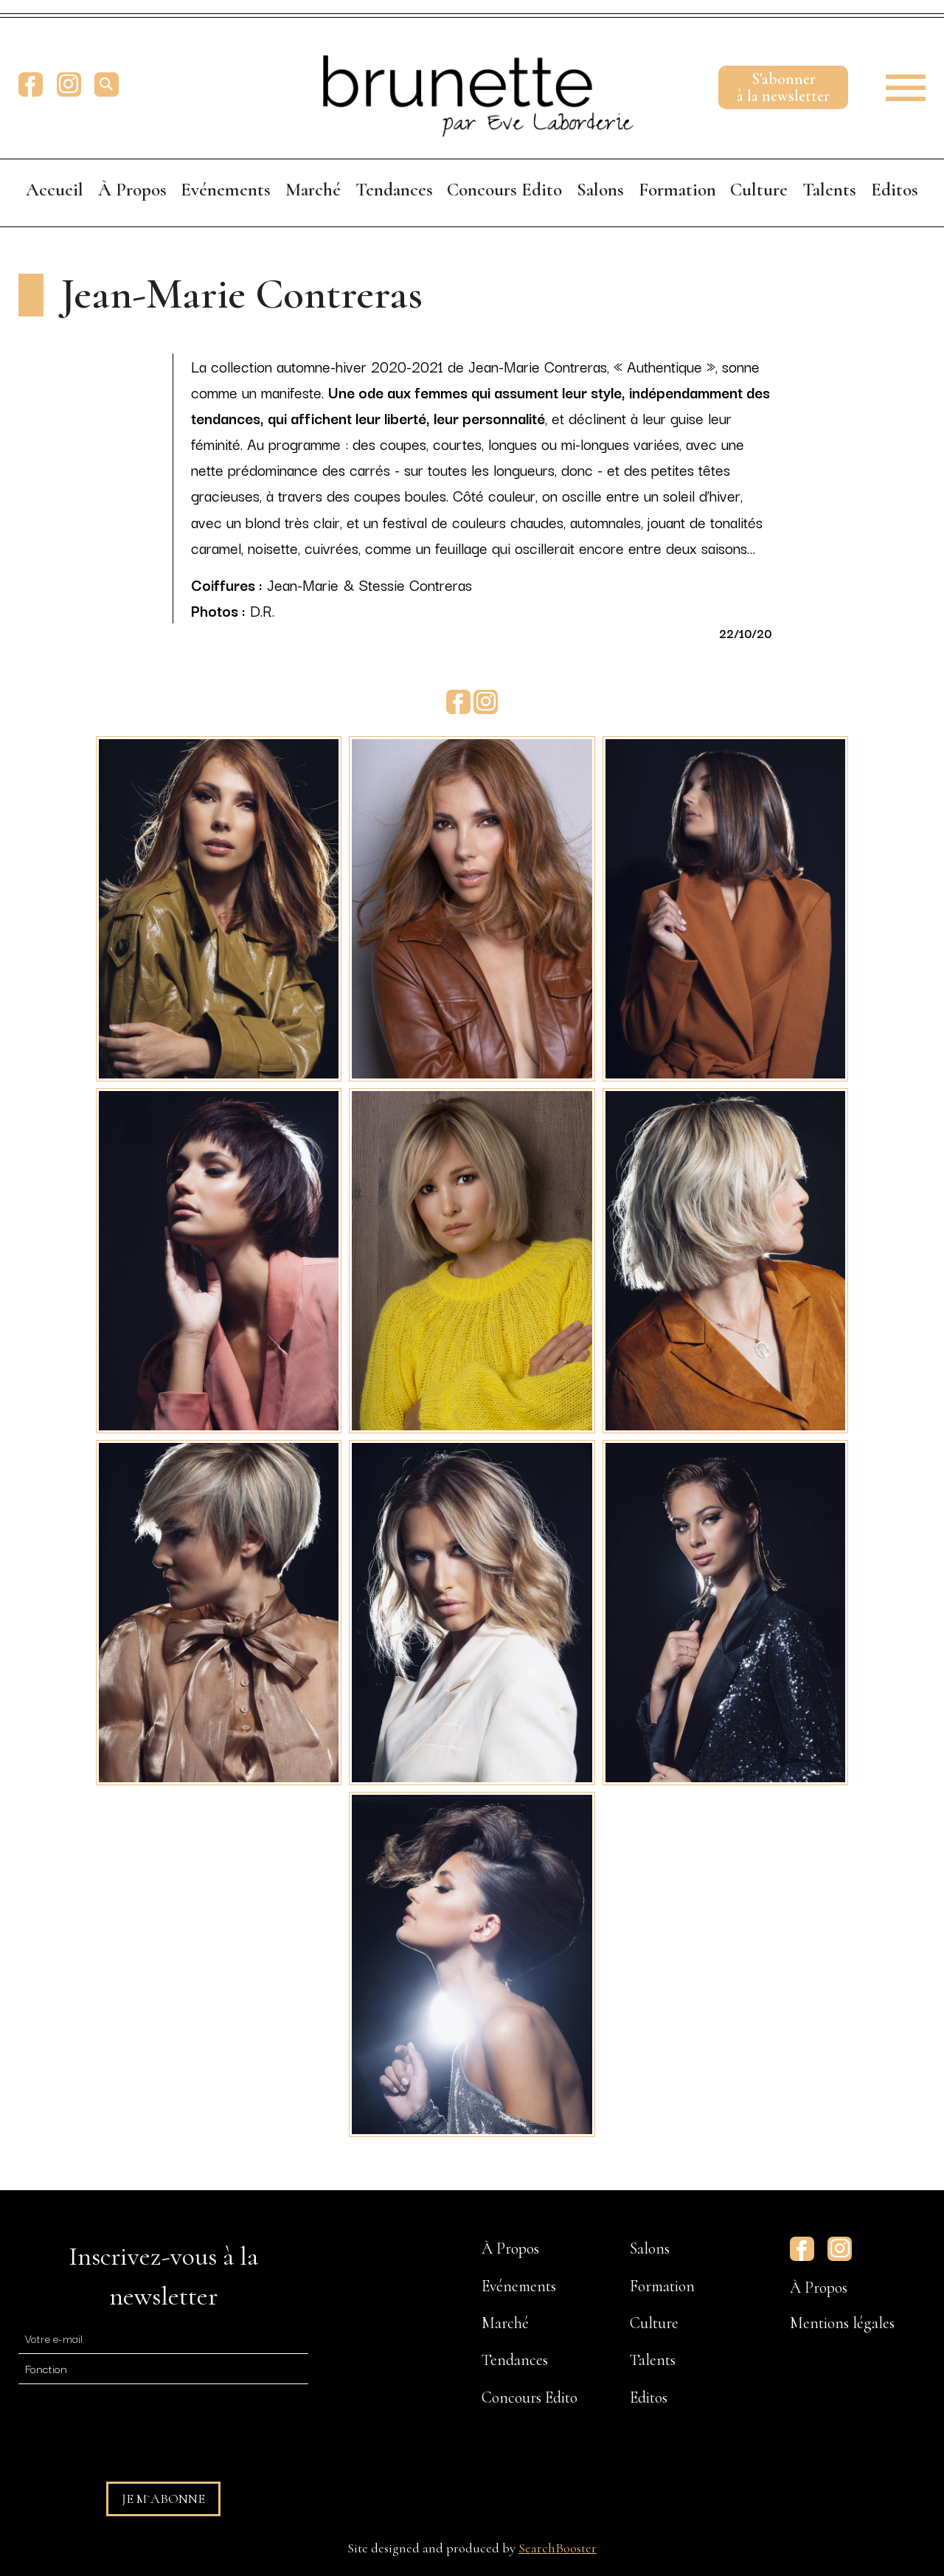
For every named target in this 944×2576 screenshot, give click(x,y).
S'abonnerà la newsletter (783, 87)
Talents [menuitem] (829, 190)
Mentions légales (842, 2323)
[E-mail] (163, 2338)
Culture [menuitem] (759, 190)
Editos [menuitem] (894, 190)
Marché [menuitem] (313, 190)
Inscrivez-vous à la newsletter (163, 2276)
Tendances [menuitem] (394, 190)
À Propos (818, 2287)
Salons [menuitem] (600, 190)
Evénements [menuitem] (226, 190)
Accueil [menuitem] (54, 190)
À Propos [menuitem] (132, 190)
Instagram (69, 84)
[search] (106, 84)
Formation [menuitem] (677, 190)
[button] (896, 84)
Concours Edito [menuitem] (504, 190)
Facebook (30, 84)
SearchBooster (557, 2548)
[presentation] (130, 2426)
